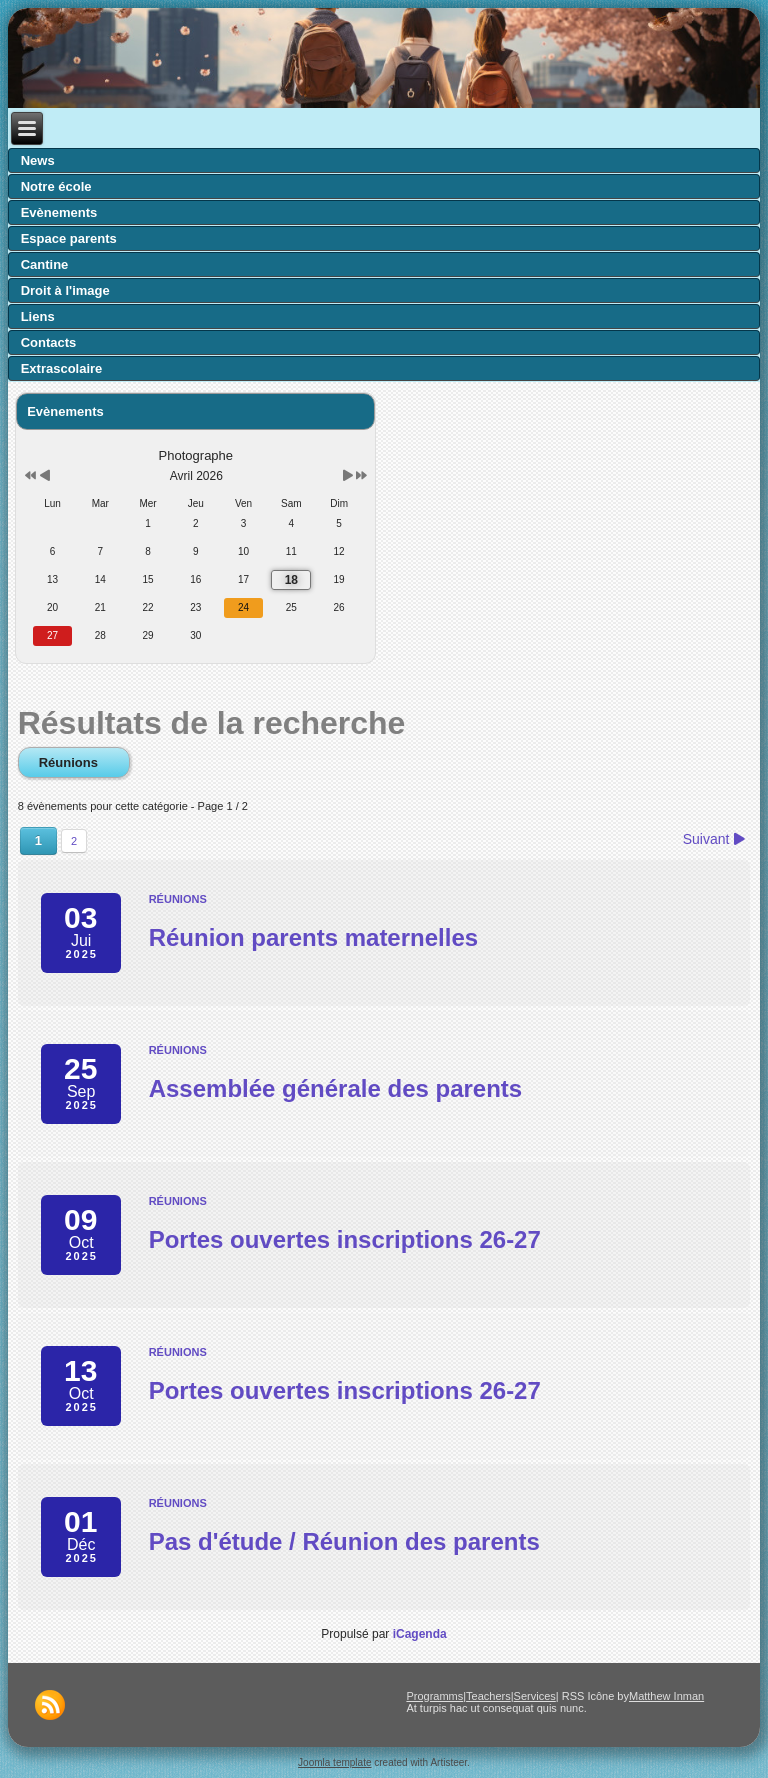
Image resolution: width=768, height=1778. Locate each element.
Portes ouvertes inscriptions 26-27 (345, 1239)
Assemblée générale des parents (336, 1088)
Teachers (488, 1696)
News (38, 160)
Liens (38, 316)
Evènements (59, 212)
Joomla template (334, 1762)
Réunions (74, 762)
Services (535, 1696)
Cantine (45, 264)
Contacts (49, 342)
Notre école (56, 186)
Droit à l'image (65, 290)
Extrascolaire (62, 368)
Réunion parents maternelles (313, 937)
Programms (434, 1696)
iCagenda (420, 1634)
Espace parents (69, 238)
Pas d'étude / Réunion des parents (344, 1541)
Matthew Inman (666, 1696)
